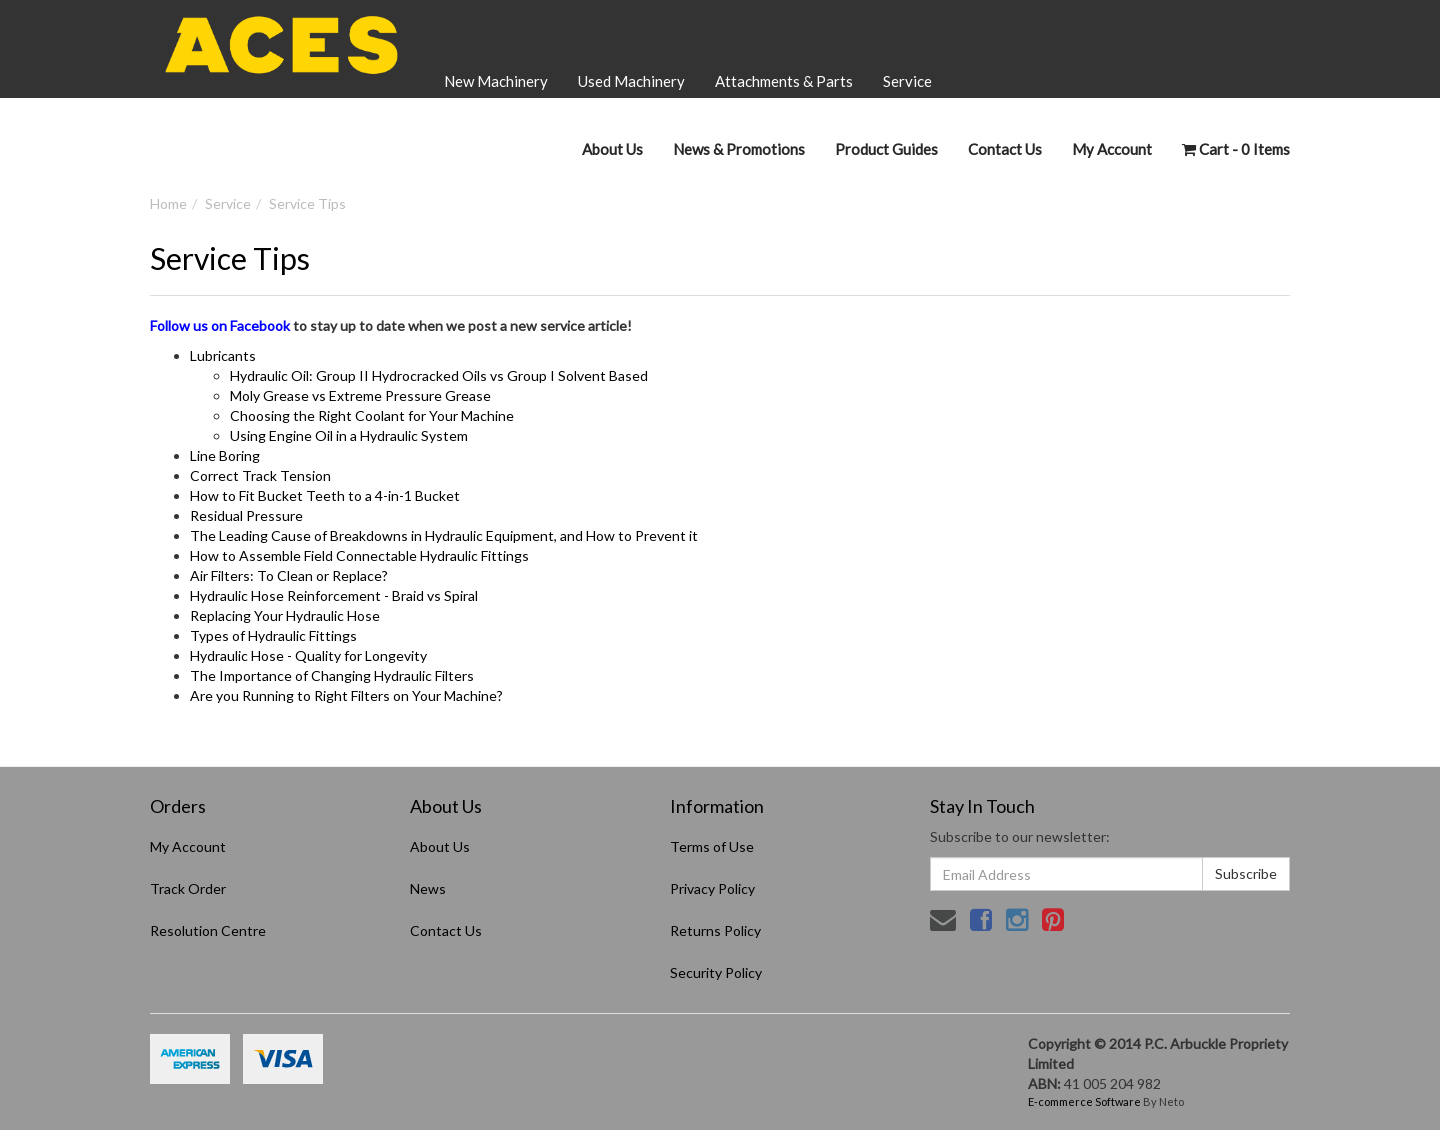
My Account (188, 846)
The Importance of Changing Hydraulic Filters (332, 675)
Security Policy (716, 972)
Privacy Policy (712, 888)
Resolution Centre (208, 930)
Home (168, 203)
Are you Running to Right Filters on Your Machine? (346, 695)
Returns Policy (715, 930)
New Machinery (496, 81)
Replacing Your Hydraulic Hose (285, 615)
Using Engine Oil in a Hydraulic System (349, 435)
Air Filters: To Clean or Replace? (289, 575)
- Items (1236, 149)
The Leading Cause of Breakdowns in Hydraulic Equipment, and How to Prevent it (444, 535)
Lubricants (223, 355)
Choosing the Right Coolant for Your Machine (372, 415)
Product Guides (886, 149)
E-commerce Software (1084, 1101)
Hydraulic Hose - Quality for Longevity (308, 655)
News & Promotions (739, 149)
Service (907, 81)
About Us (612, 149)
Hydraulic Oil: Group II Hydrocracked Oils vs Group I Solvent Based (439, 375)
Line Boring (225, 455)
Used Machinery (631, 81)
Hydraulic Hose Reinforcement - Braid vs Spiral (334, 595)
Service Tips (307, 203)
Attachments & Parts (784, 81)
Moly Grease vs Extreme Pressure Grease (360, 395)
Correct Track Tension (260, 475)
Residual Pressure (246, 515)
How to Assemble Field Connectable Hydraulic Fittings (359, 555)
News (428, 888)
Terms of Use (712, 846)
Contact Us (1005, 149)
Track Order (188, 888)
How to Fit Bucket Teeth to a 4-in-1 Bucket (325, 495)
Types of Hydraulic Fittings (273, 635)
